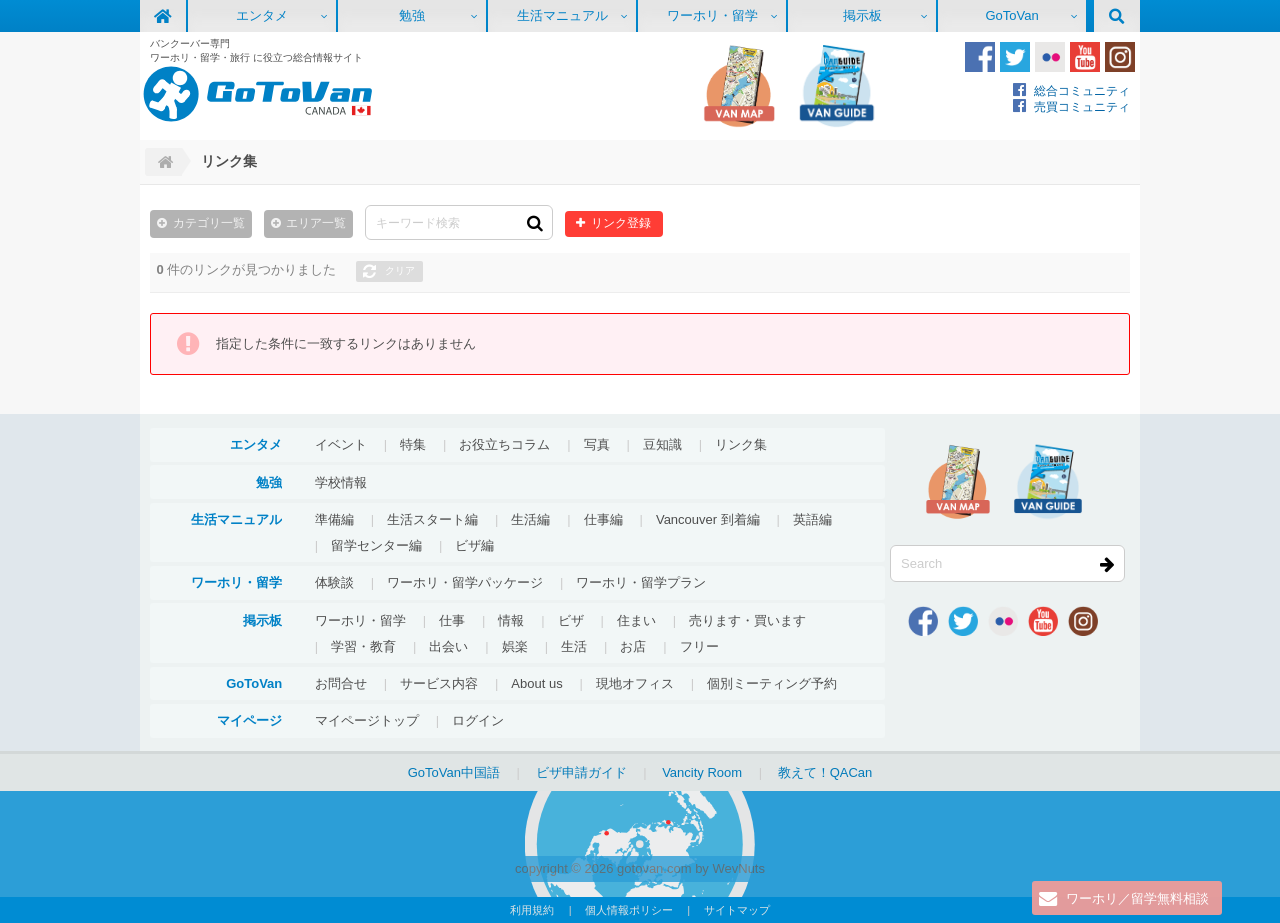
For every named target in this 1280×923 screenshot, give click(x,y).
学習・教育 (363, 646)
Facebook (980, 57)
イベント (341, 444)
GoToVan (1011, 15)
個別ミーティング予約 (772, 683)
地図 (739, 86)
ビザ (571, 620)
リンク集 (741, 444)
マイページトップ (367, 720)
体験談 (334, 582)
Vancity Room (702, 772)
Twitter (1015, 57)
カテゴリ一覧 (209, 222)
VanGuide (837, 86)
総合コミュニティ (1082, 90)
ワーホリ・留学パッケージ (465, 582)
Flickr (1050, 57)
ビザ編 (474, 545)
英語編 (812, 519)
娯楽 (515, 646)
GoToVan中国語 (454, 772)
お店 (633, 646)
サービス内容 (439, 683)
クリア (400, 270)
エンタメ (262, 15)
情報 (511, 620)
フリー (699, 646)
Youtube (1085, 57)
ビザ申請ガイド (581, 772)
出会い (448, 646)
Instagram (1120, 57)
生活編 (530, 519)
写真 (597, 444)
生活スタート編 (432, 519)
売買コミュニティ (1082, 106)
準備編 (334, 519)
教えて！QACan (825, 772)
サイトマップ (737, 910)
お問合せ (341, 683)
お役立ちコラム (504, 444)
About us (536, 683)
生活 (574, 646)
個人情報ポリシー (629, 910)
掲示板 (862, 15)
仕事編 (603, 519)
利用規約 (532, 910)
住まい (636, 620)
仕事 (452, 620)
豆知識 (662, 444)
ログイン (478, 720)
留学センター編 (376, 545)
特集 (413, 444)
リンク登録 (621, 222)
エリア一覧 (316, 222)
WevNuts (738, 868)
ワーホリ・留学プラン (641, 582)
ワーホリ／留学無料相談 (1137, 898)
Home (163, 162)
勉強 (412, 15)
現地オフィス (635, 683)
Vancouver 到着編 (708, 519)
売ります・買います (747, 620)
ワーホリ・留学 (712, 15)
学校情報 (341, 482)
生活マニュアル (562, 15)
